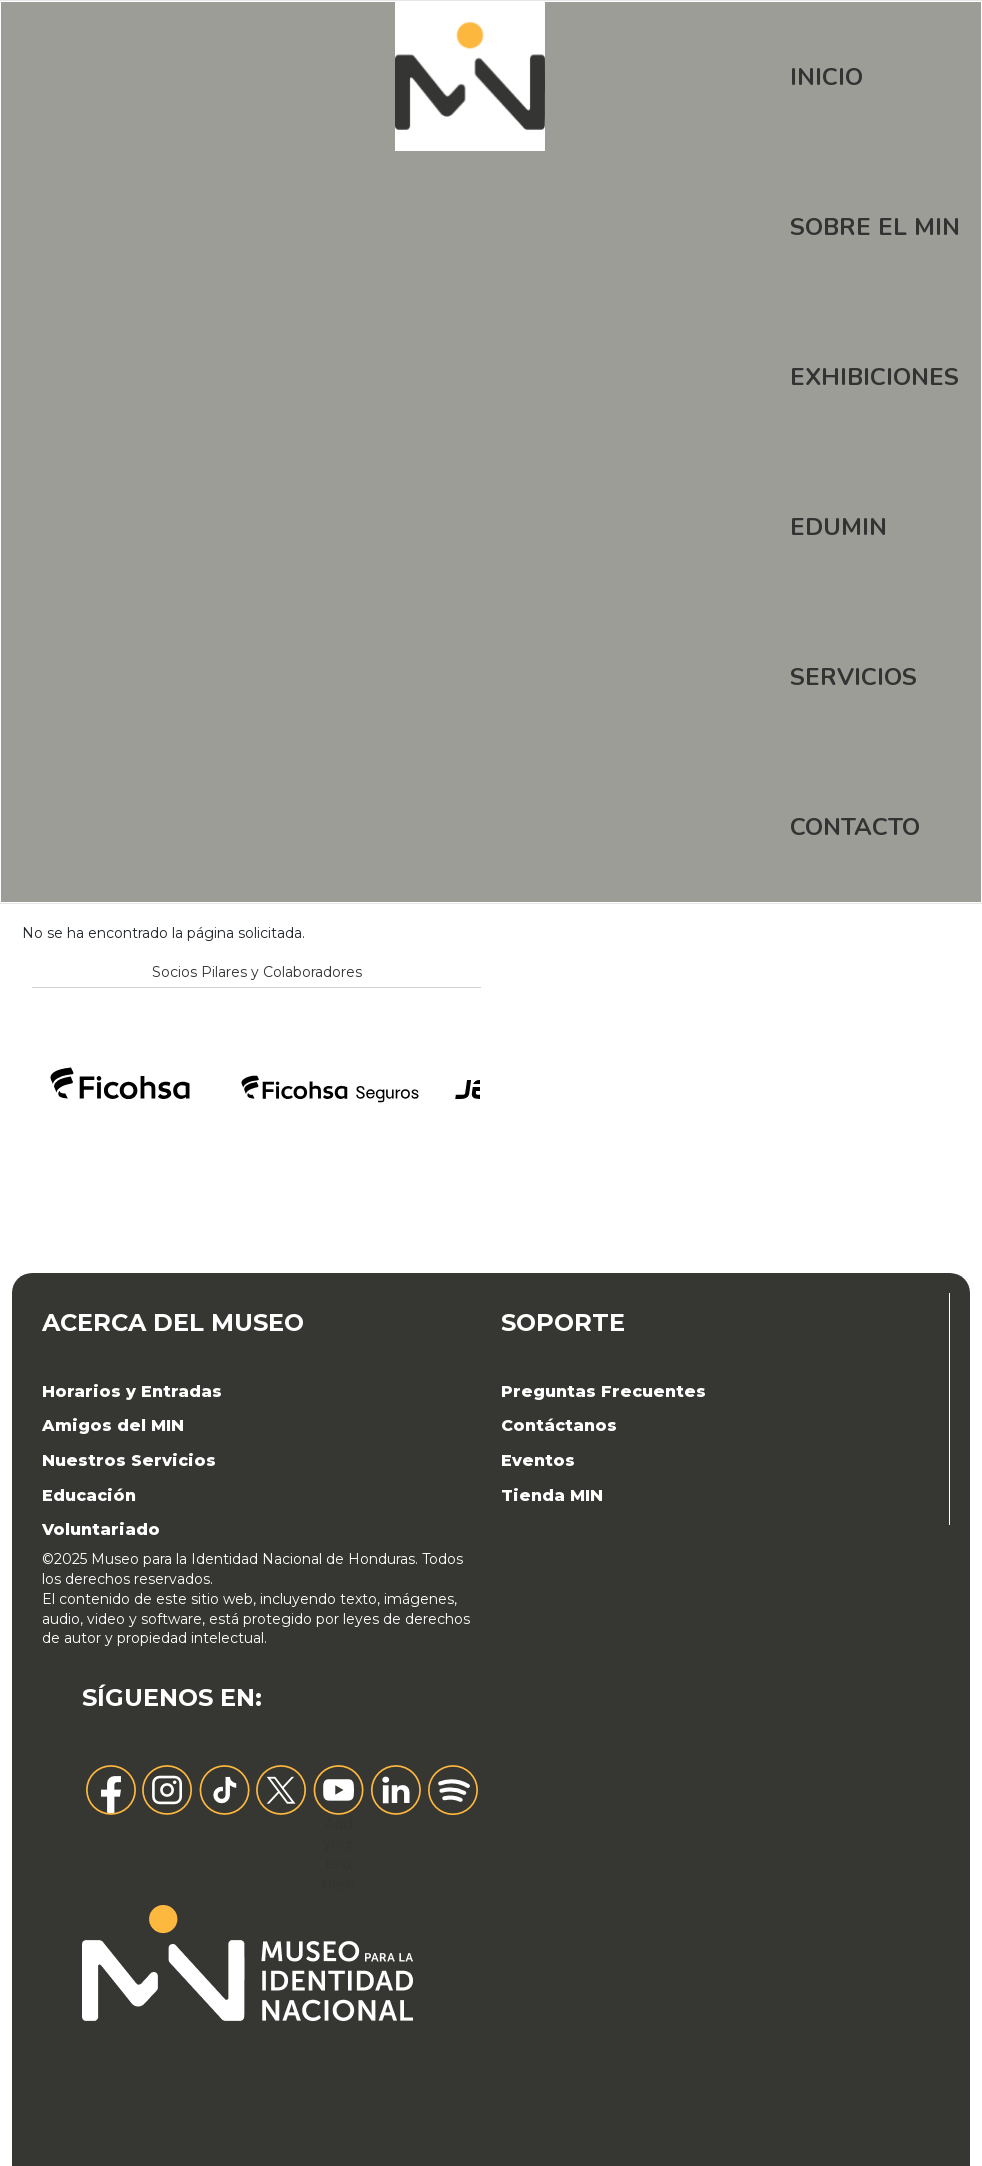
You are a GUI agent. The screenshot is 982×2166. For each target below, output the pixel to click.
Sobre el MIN (875, 227)
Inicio (826, 77)
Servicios (853, 677)
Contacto (855, 827)
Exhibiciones (874, 377)
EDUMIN (838, 527)
